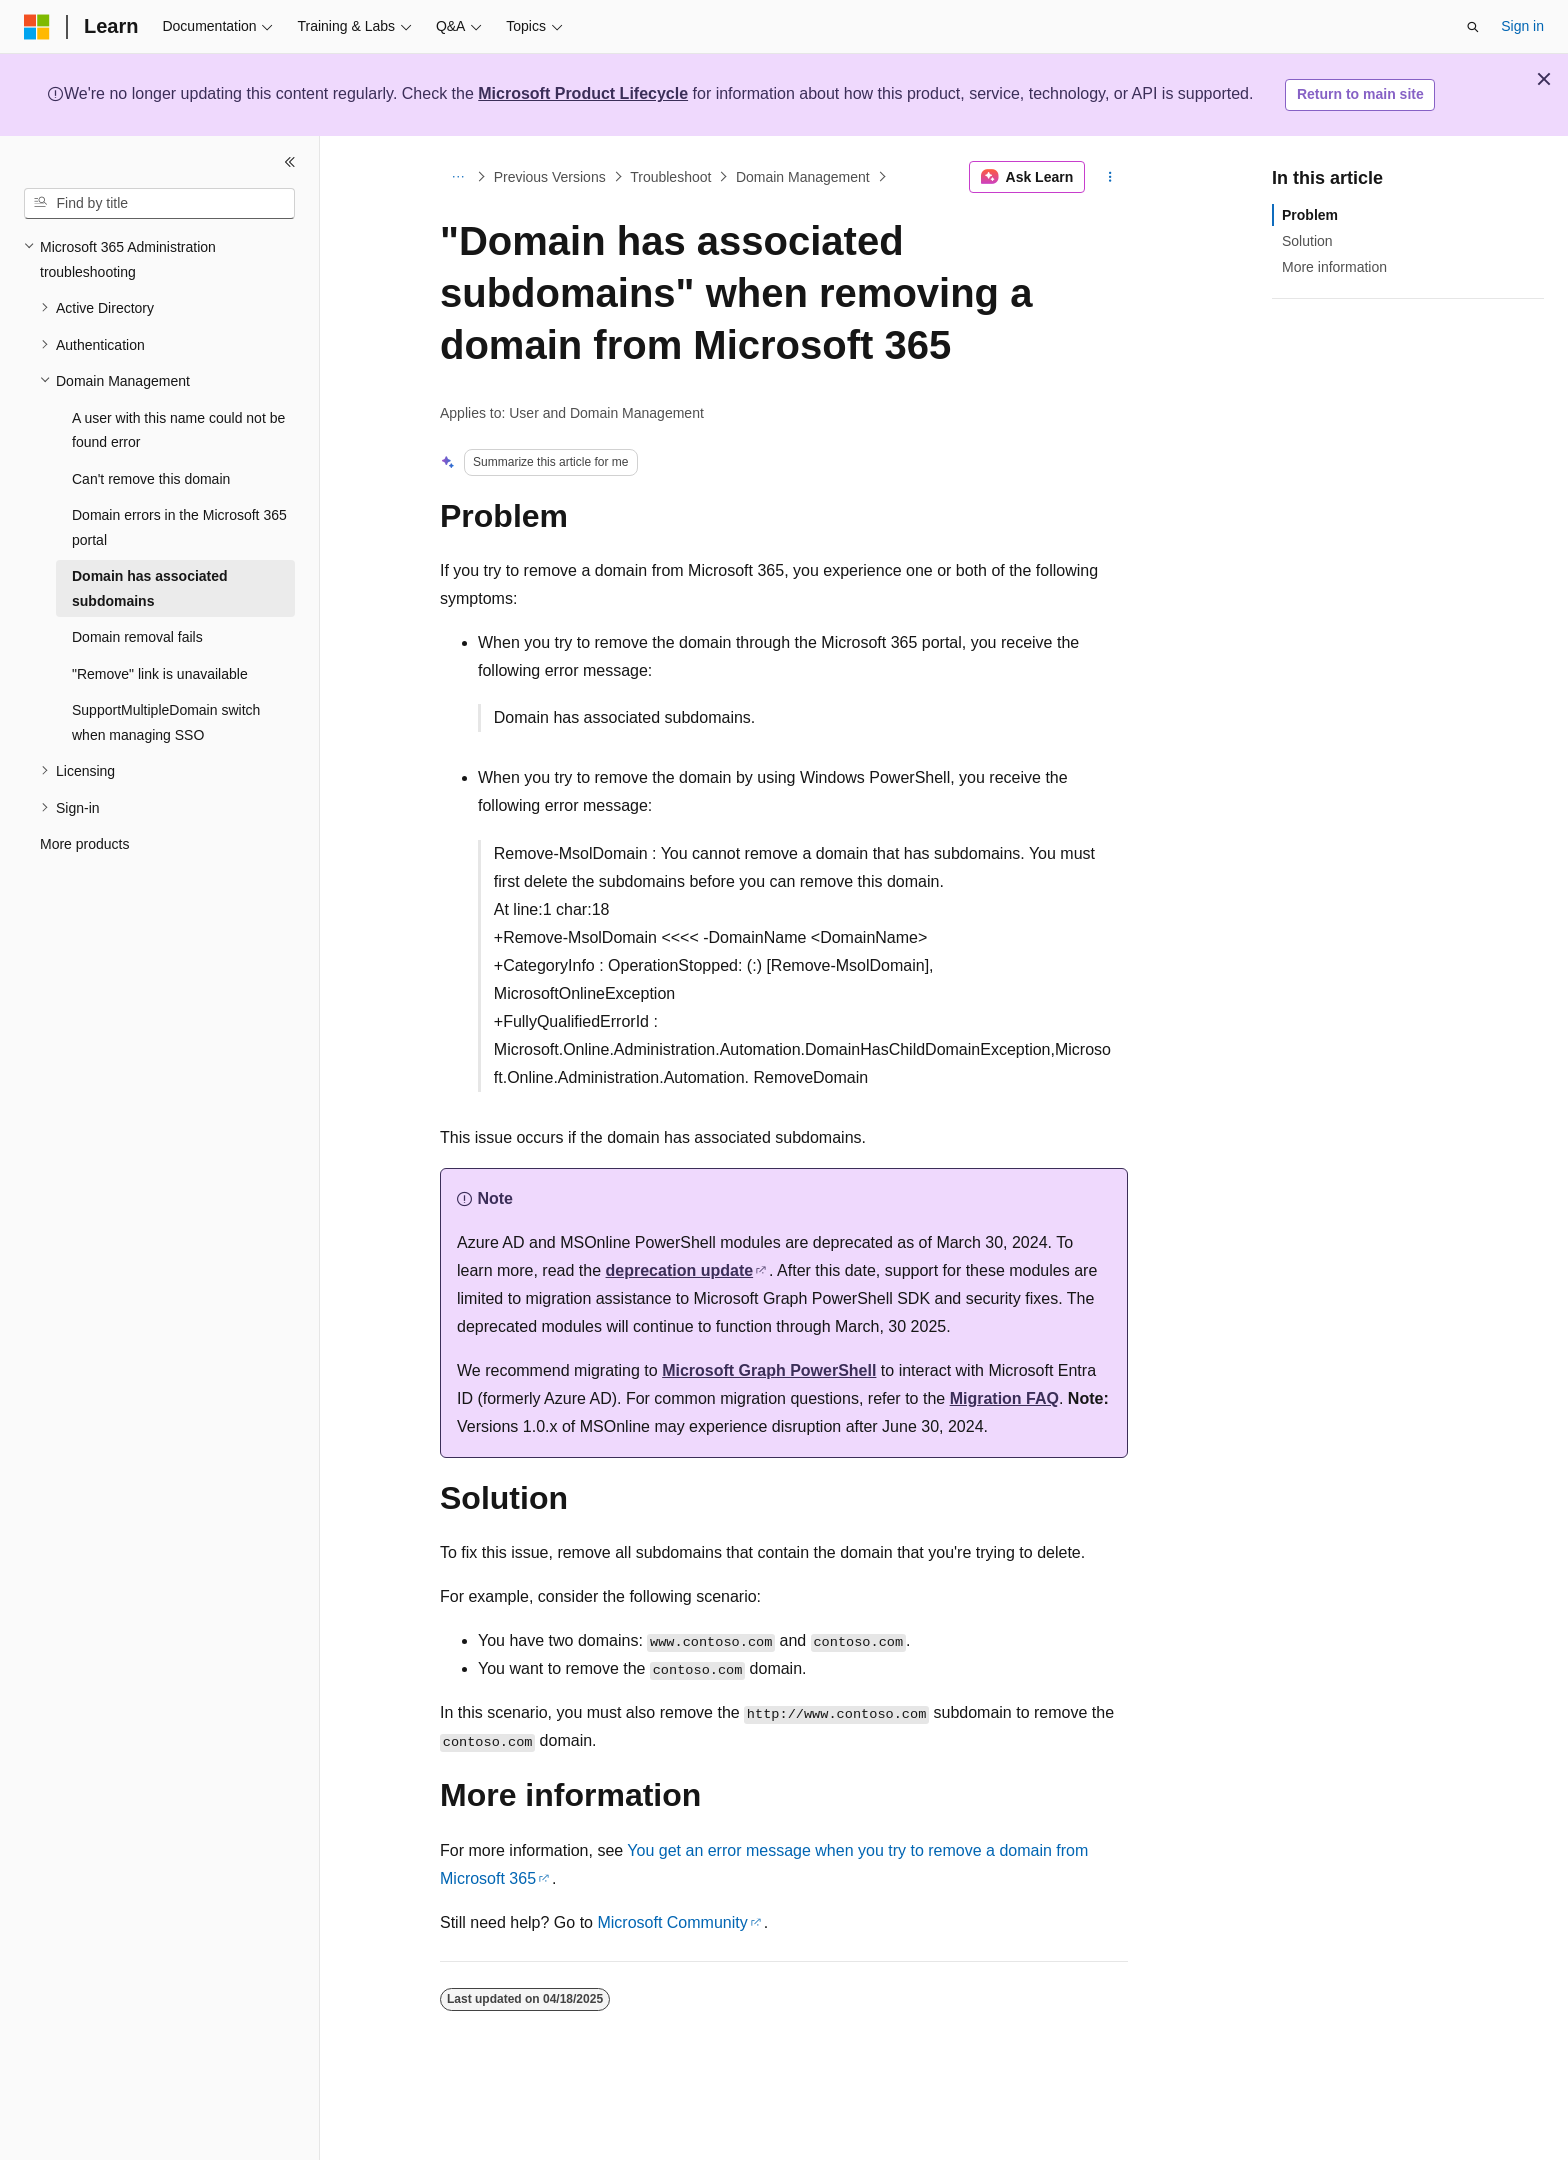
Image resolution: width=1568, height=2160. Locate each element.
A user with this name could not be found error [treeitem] (178, 430)
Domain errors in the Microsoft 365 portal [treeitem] (179, 527)
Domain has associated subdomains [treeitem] (150, 588)
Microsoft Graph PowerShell (769, 1370)
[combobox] (159, 204)
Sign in (1522, 26)
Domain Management (803, 177)
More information (1334, 267)
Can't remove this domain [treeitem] (151, 479)
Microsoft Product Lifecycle (583, 93)
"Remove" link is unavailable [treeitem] (160, 674)
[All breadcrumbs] (457, 177)
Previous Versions (550, 177)
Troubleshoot (670, 177)
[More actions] (1110, 177)
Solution (1307, 241)
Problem (1310, 215)
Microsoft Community (672, 1922)
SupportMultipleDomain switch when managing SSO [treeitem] (166, 722)
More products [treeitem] (84, 844)
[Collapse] (290, 162)
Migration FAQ (1004, 1398)
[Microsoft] (37, 27)
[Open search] (1473, 27)
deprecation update (680, 1270)
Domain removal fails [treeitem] (137, 637)
